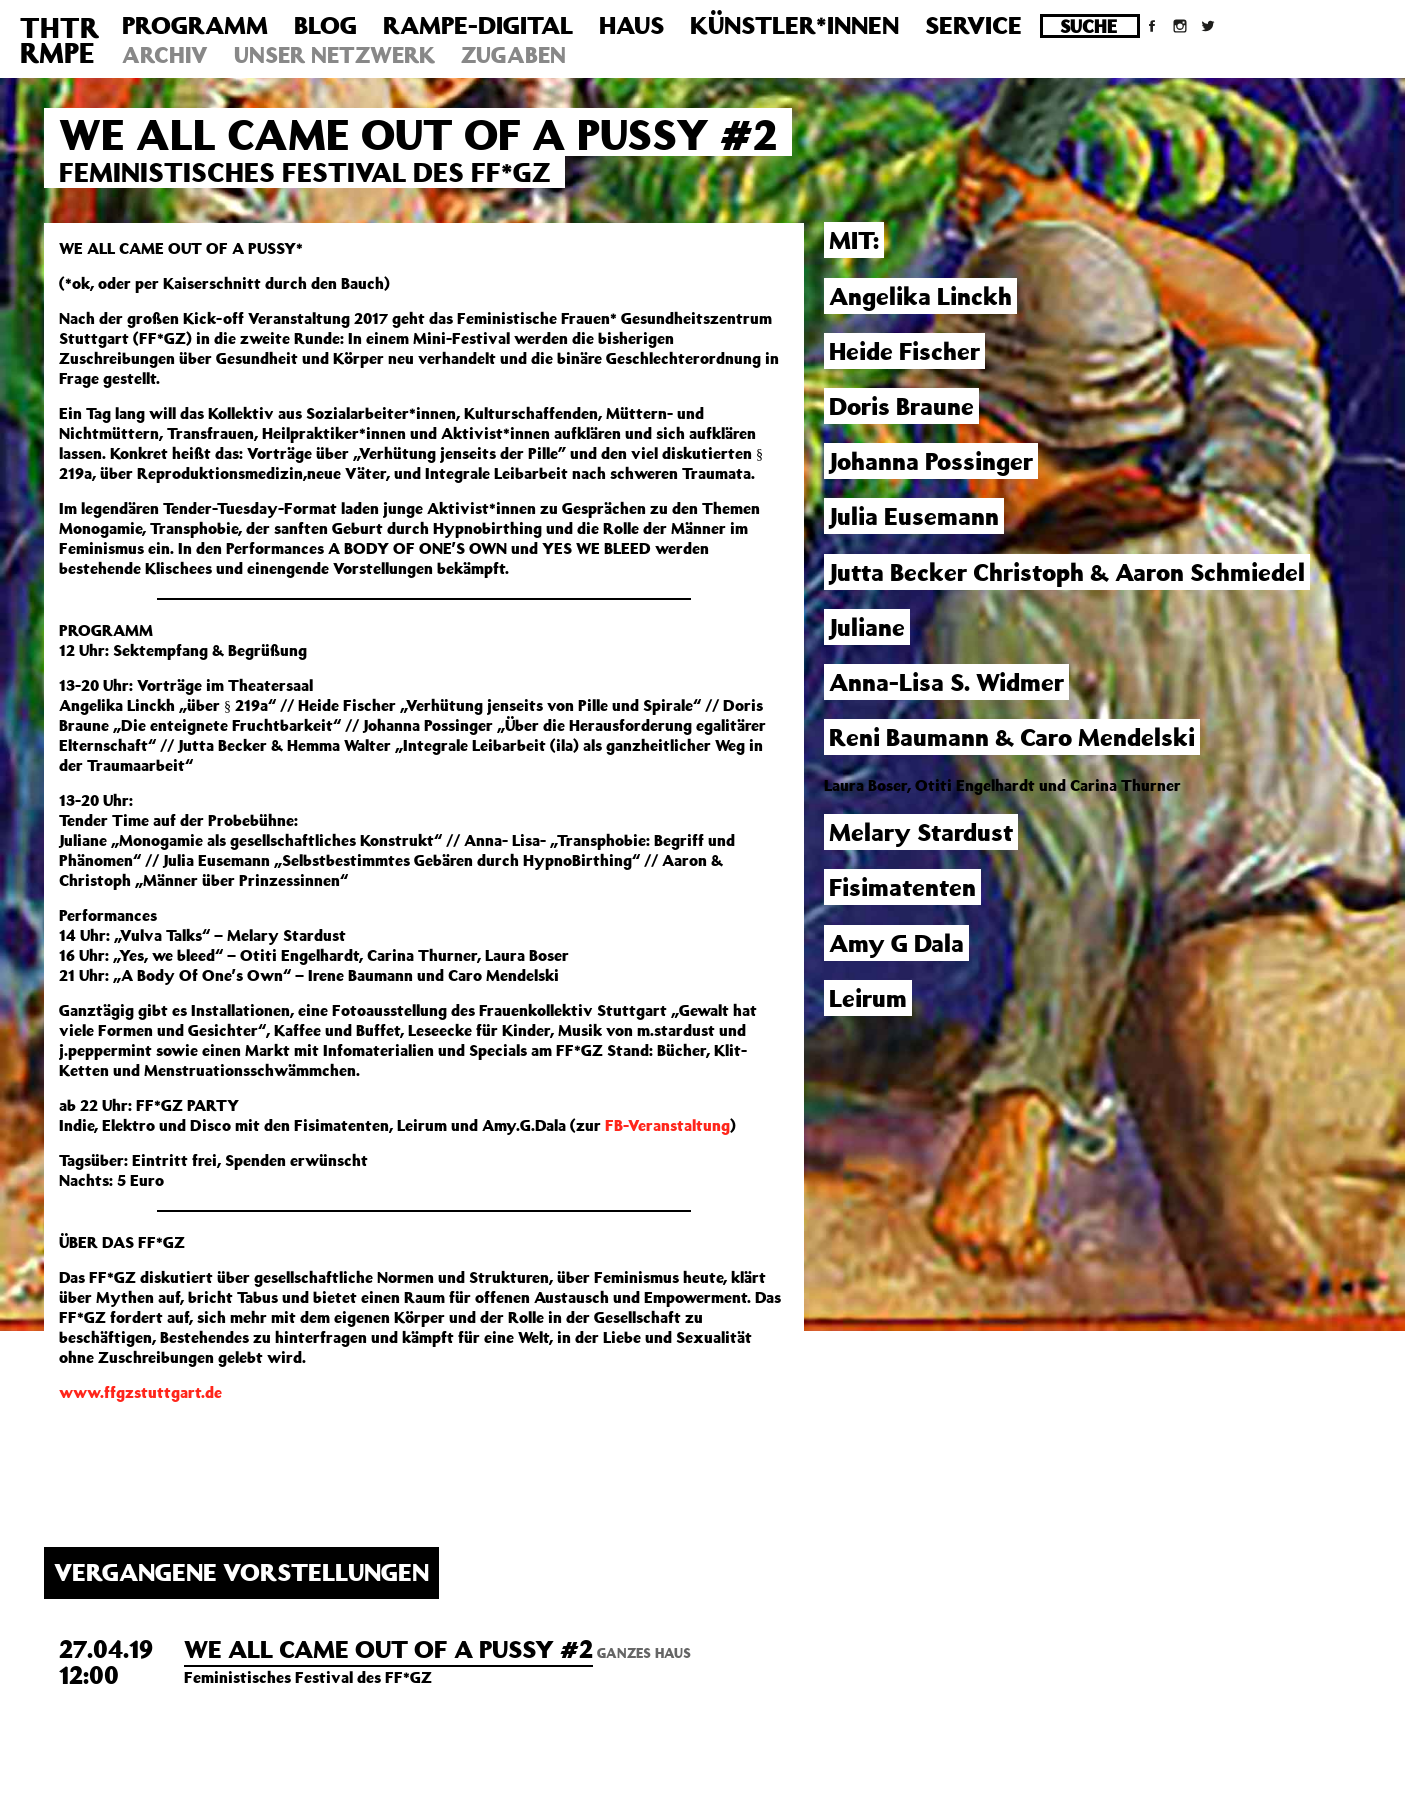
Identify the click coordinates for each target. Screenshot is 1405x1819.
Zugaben (513, 54)
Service (973, 25)
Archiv (165, 54)
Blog (325, 25)
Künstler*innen (794, 25)
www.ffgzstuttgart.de (140, 1392)
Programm (195, 25)
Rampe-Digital (478, 25)
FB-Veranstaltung (667, 1125)
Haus (631, 25)
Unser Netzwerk (334, 54)
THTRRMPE (59, 40)
